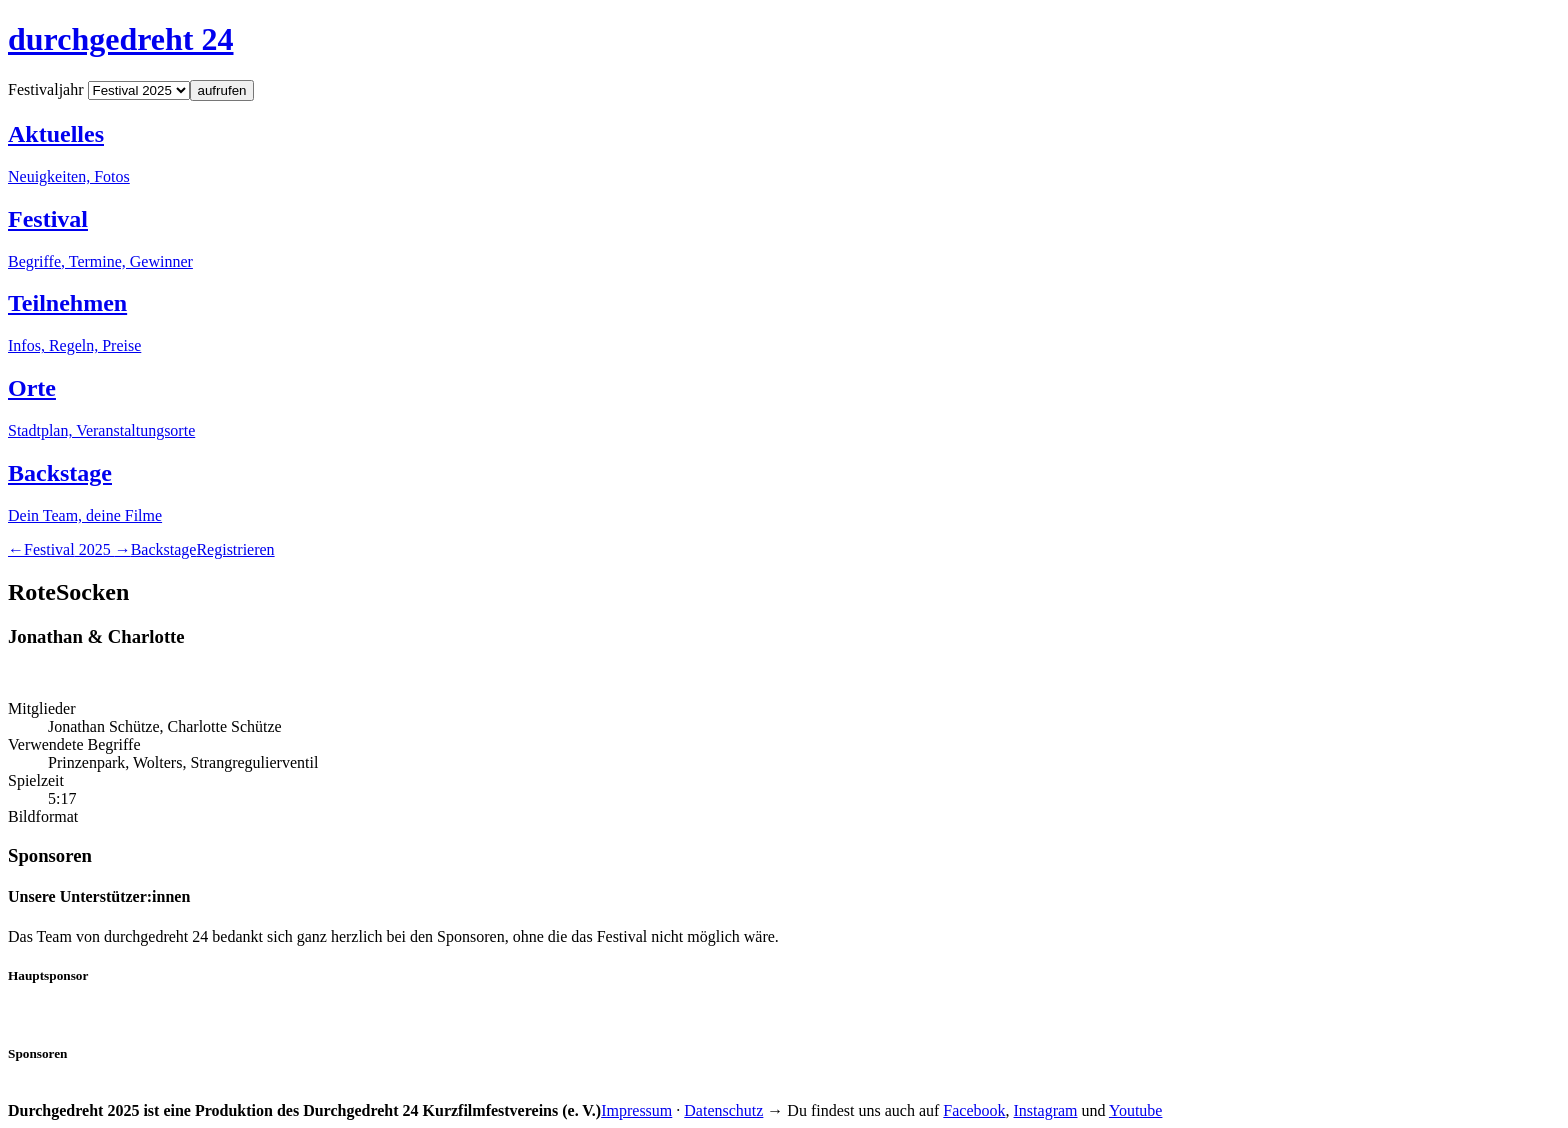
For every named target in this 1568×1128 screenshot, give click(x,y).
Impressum (636, 1110)
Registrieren (235, 549)
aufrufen (222, 90)
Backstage (164, 549)
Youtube (1136, 1110)
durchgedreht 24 (121, 39)
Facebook (974, 1110)
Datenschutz (723, 1110)
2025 (69, 549)
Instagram (1046, 1110)
